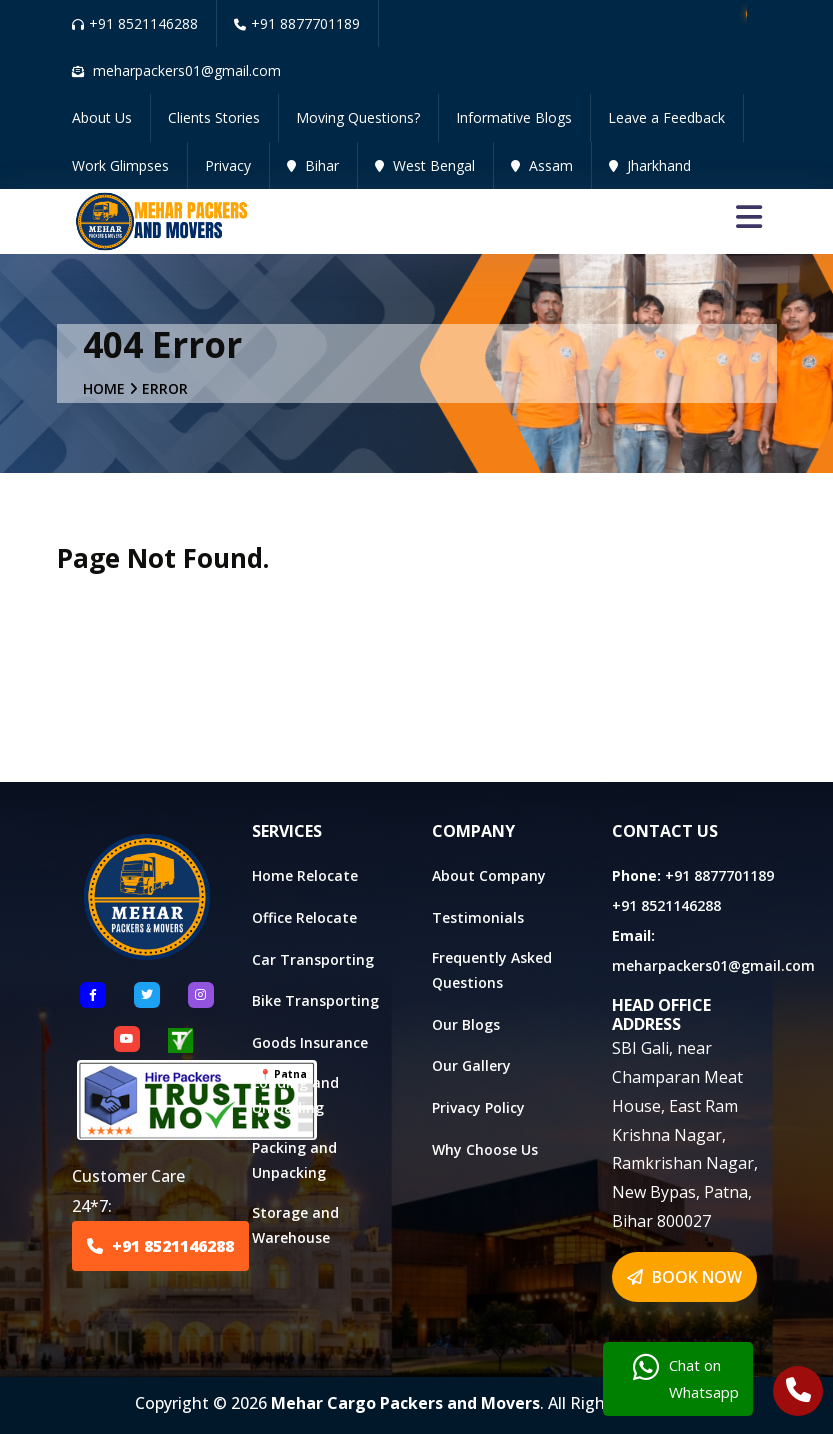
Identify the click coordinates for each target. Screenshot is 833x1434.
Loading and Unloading (295, 1095)
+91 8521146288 (135, 23)
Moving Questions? (358, 117)
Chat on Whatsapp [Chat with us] (686, 1379)
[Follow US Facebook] (93, 995)
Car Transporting (313, 959)
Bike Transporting (315, 1000)
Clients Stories (214, 117)
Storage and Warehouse (295, 1225)
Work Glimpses (120, 165)
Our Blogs (466, 1024)
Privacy (228, 165)
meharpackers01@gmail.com (713, 965)
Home (104, 388)
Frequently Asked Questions (492, 970)
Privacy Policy (478, 1107)
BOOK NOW (684, 1277)
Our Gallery (471, 1065)
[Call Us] (798, 1393)
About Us (102, 117)
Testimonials (478, 917)
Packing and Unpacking (294, 1160)
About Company (489, 875)
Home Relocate (305, 875)
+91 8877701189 (297, 23)
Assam (542, 165)
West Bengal (425, 165)
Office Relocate (304, 917)
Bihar (313, 165)
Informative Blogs (514, 117)
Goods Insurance (310, 1042)
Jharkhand (650, 165)
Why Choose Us (485, 1149)
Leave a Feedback (666, 117)
